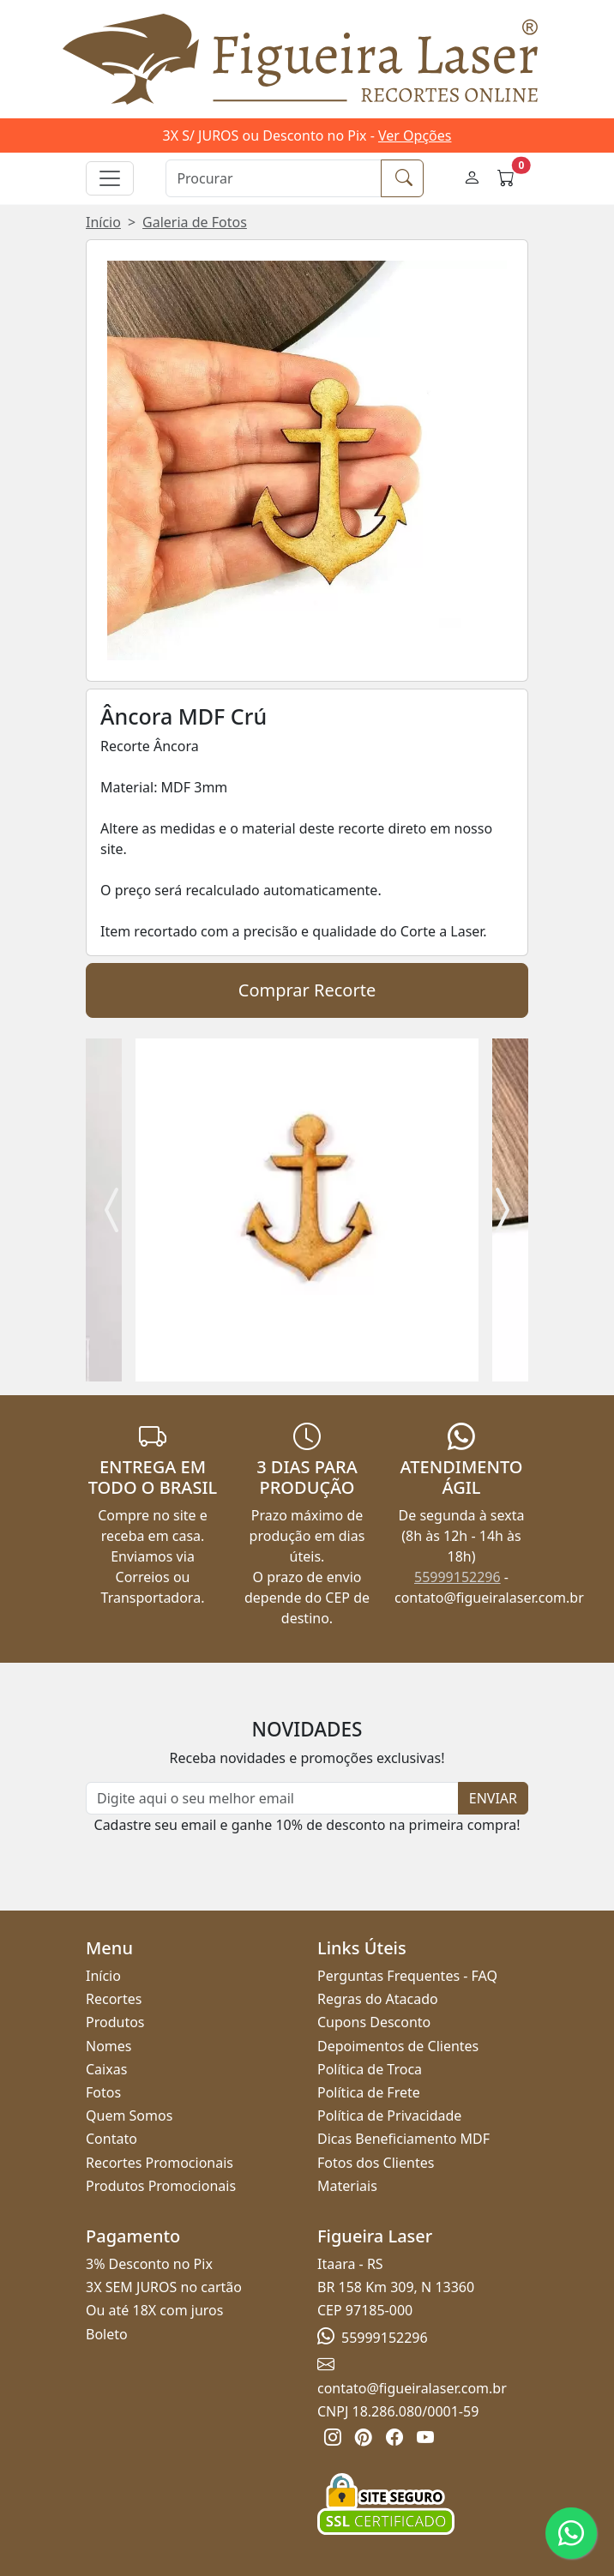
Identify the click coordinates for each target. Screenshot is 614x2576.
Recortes (113, 1998)
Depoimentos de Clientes (398, 2046)
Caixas (106, 2069)
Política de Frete (368, 2092)
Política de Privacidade (389, 2115)
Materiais (347, 2185)
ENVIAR (493, 1798)
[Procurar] (274, 178)
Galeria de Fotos (194, 222)
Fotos (103, 2092)
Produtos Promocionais (161, 2185)
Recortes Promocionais (159, 2162)
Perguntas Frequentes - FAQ (407, 1975)
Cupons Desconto (373, 2022)
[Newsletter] (272, 1798)
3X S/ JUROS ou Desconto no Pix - (307, 135)
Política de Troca (369, 2069)
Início (103, 222)
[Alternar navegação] (110, 178)
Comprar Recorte (307, 990)
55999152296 (457, 1577)
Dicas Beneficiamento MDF (403, 2138)
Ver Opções (414, 135)
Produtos (115, 2022)
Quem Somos (129, 2115)
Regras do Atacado (377, 1998)
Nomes (109, 2046)
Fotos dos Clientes (375, 2162)
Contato (111, 2138)
